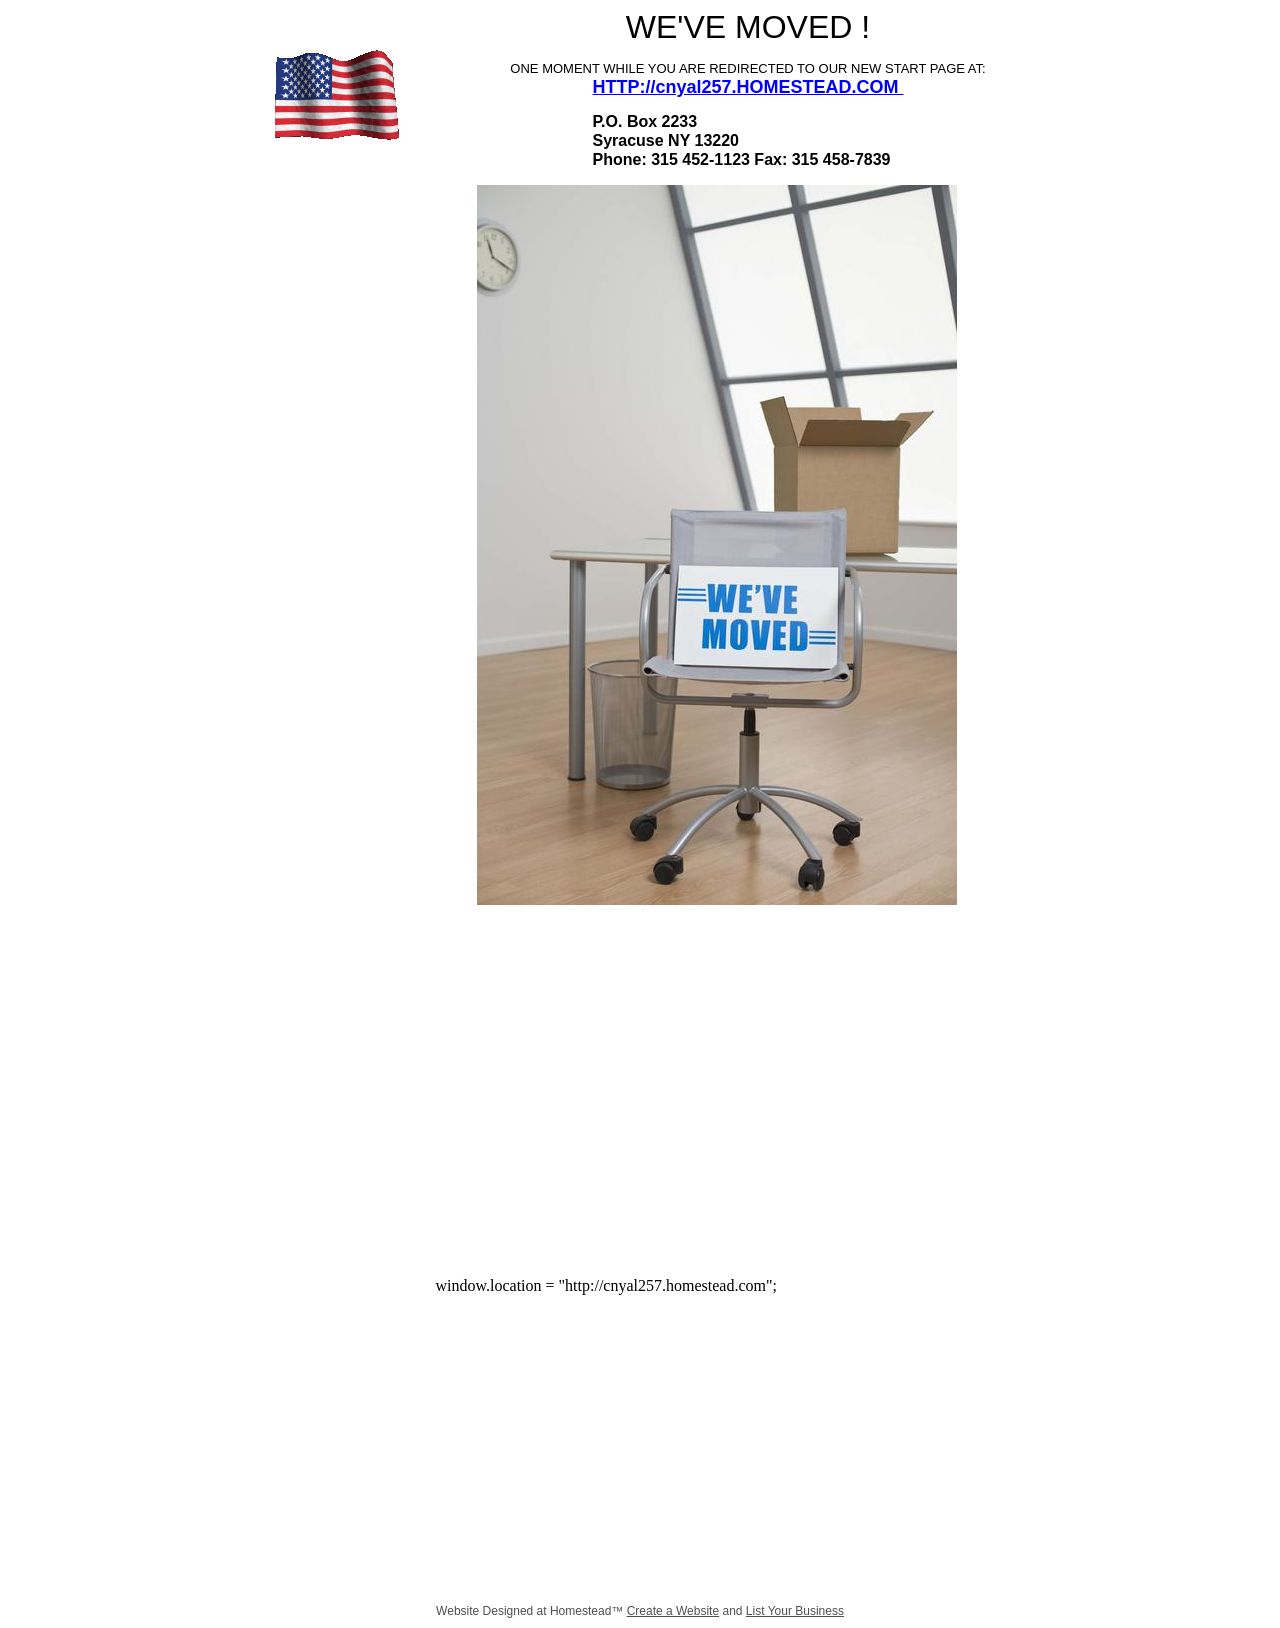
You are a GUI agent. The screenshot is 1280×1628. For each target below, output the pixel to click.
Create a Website (673, 1611)
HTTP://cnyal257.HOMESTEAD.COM (747, 87)
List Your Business (795, 1611)
